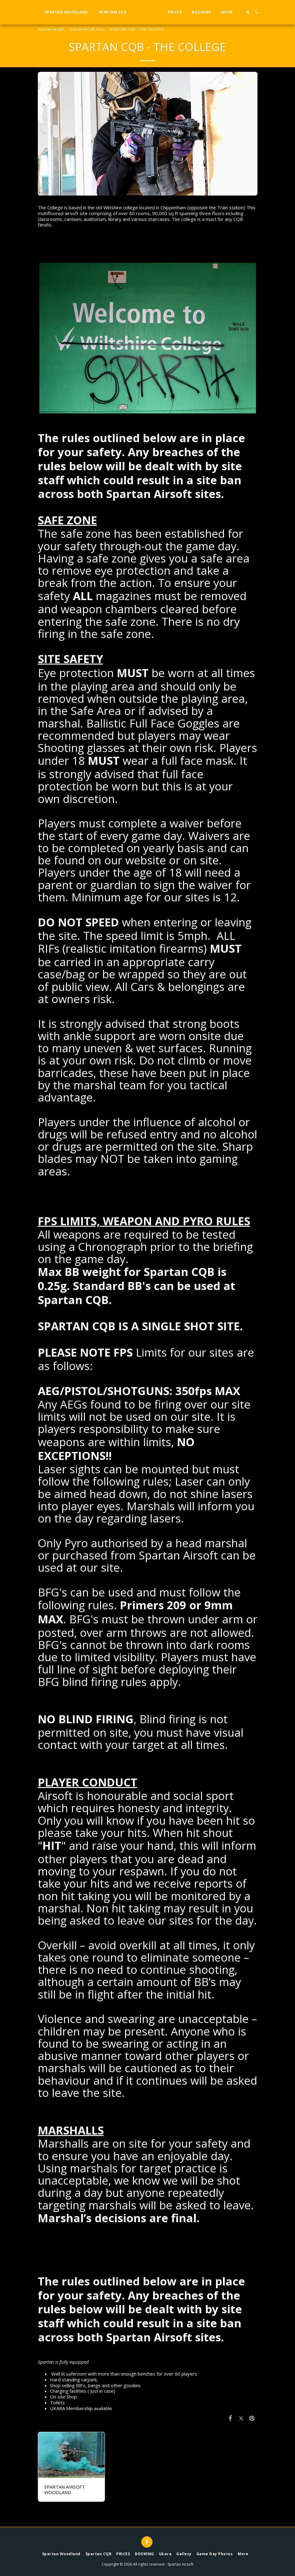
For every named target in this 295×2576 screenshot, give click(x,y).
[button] (259, 12)
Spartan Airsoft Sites (86, 29)
